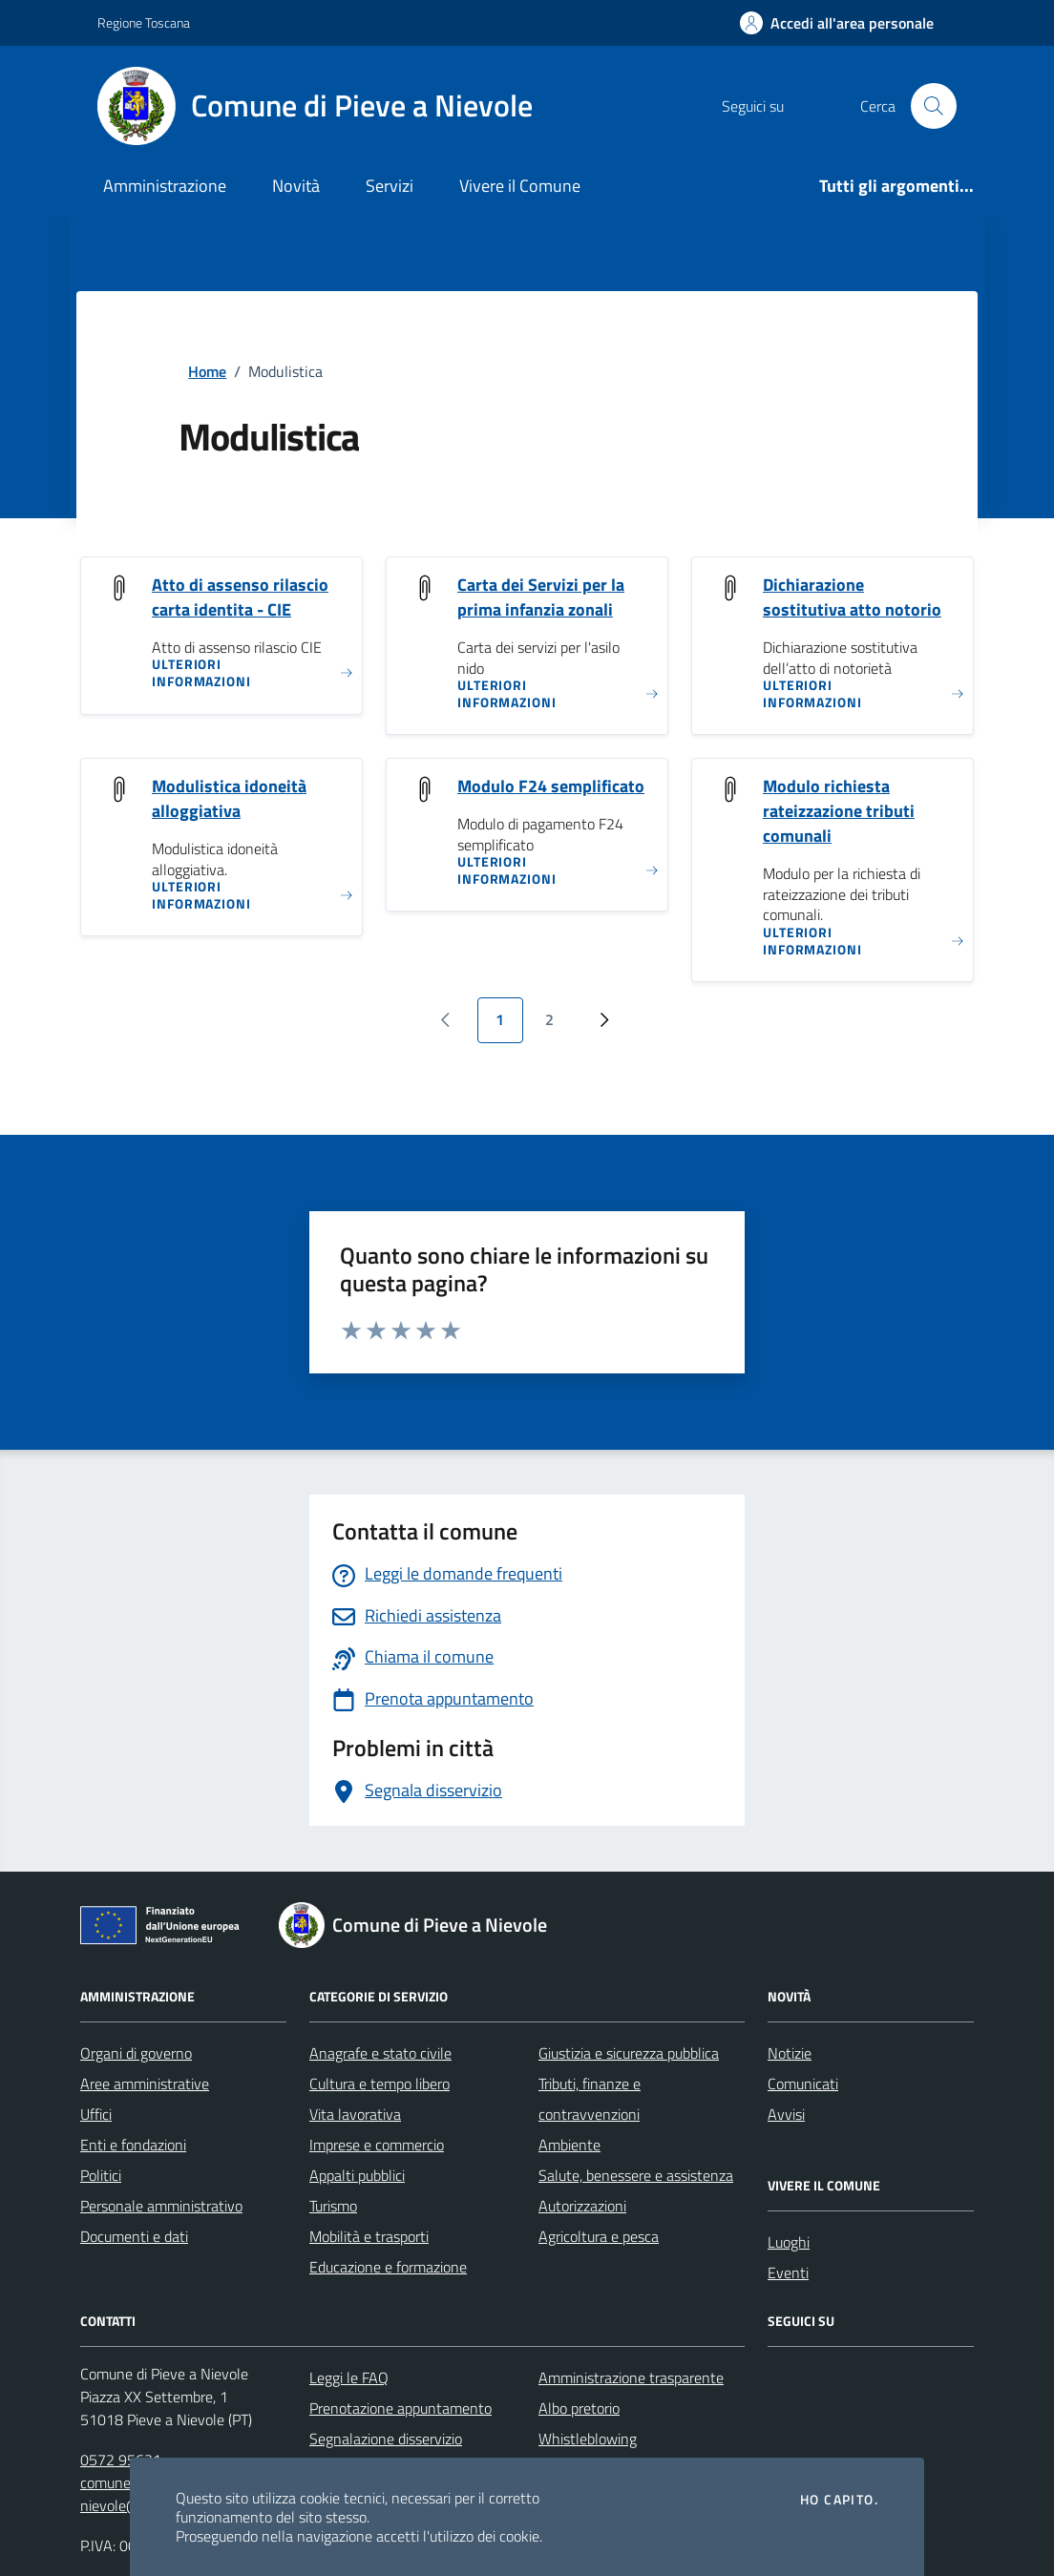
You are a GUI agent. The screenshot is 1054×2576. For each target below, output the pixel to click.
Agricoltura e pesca (598, 2236)
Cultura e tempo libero (379, 2083)
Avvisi (786, 2114)
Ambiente (569, 2144)
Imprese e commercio (376, 2144)
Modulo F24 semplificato (550, 786)
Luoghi (789, 2241)
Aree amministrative (144, 2083)
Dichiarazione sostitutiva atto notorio (852, 597)
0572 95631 (120, 2459)
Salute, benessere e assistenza (635, 2175)
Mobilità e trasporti (369, 2236)
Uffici (96, 2114)
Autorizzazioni (582, 2205)
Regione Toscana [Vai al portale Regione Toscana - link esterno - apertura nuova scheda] (143, 22)
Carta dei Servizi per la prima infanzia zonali (540, 597)
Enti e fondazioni (133, 2144)
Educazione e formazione (388, 2266)
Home (207, 371)
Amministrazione (164, 186)
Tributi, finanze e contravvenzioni (589, 2099)
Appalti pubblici (357, 2175)
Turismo (333, 2205)
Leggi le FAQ (349, 2377)
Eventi (788, 2272)
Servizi (389, 186)
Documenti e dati (134, 2236)
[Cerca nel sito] (934, 106)
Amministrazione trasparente (631, 2377)
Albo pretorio (579, 2408)
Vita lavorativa (355, 2114)
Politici (100, 2175)
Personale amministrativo (161, 2205)
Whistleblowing (587, 2438)
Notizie (790, 2053)
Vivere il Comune (519, 186)
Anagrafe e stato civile (380, 2053)
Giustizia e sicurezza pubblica (628, 2053)
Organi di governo (136, 2053)
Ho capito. (839, 2499)
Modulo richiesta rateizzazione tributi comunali (839, 811)
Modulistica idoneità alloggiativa (229, 799)
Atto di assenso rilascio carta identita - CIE (240, 597)
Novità (296, 186)
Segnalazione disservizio (385, 2438)
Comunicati (803, 2083)
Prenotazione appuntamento (400, 2408)
